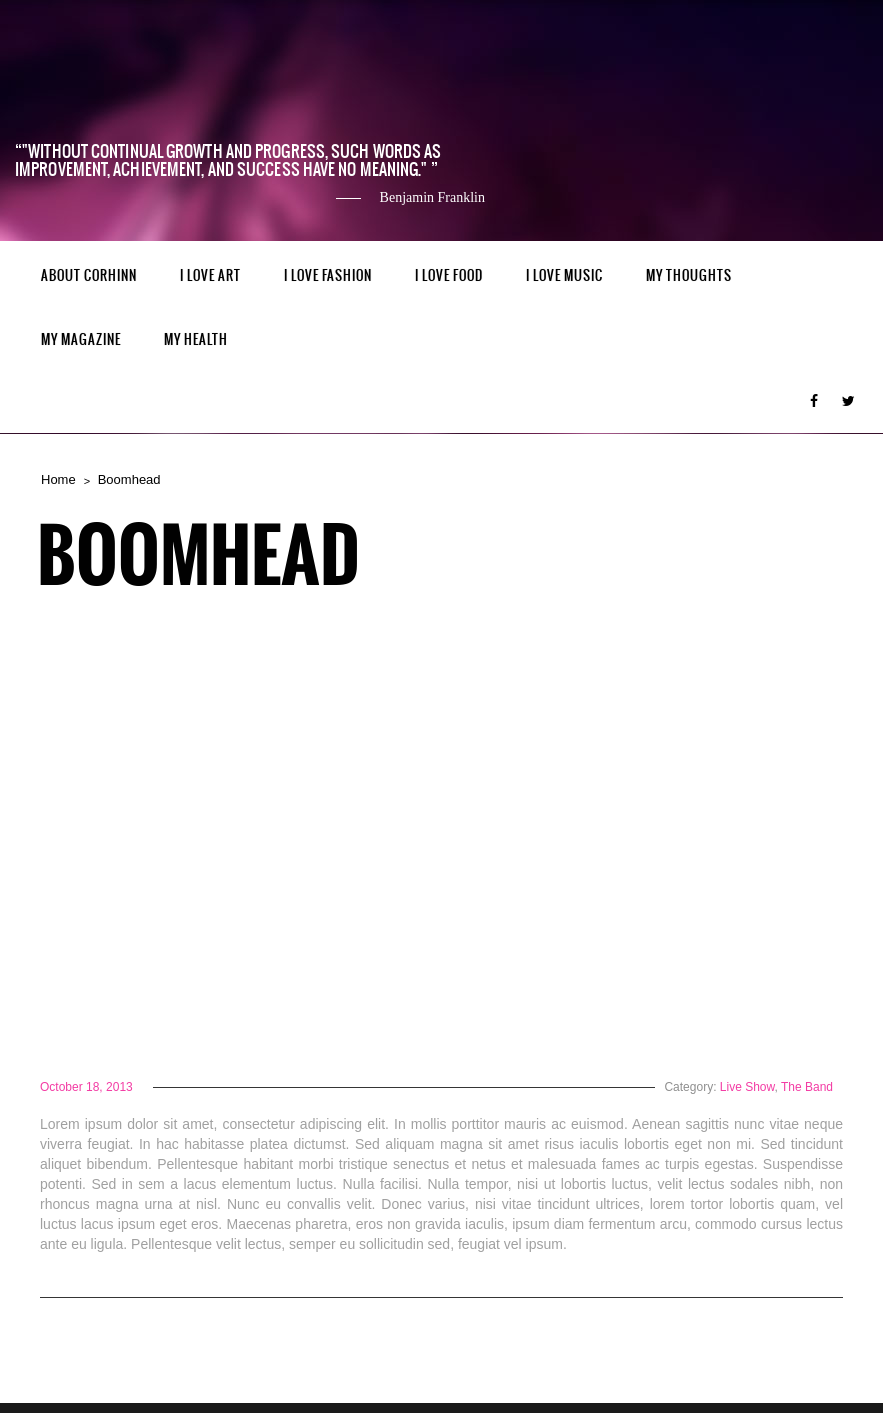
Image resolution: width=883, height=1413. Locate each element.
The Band (807, 1087)
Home (58, 479)
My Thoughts (689, 275)
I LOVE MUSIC (564, 275)
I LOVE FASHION (328, 275)
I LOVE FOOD (449, 275)
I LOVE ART (210, 275)
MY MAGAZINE (81, 339)
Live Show (747, 1087)
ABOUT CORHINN (89, 275)
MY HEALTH (196, 339)
